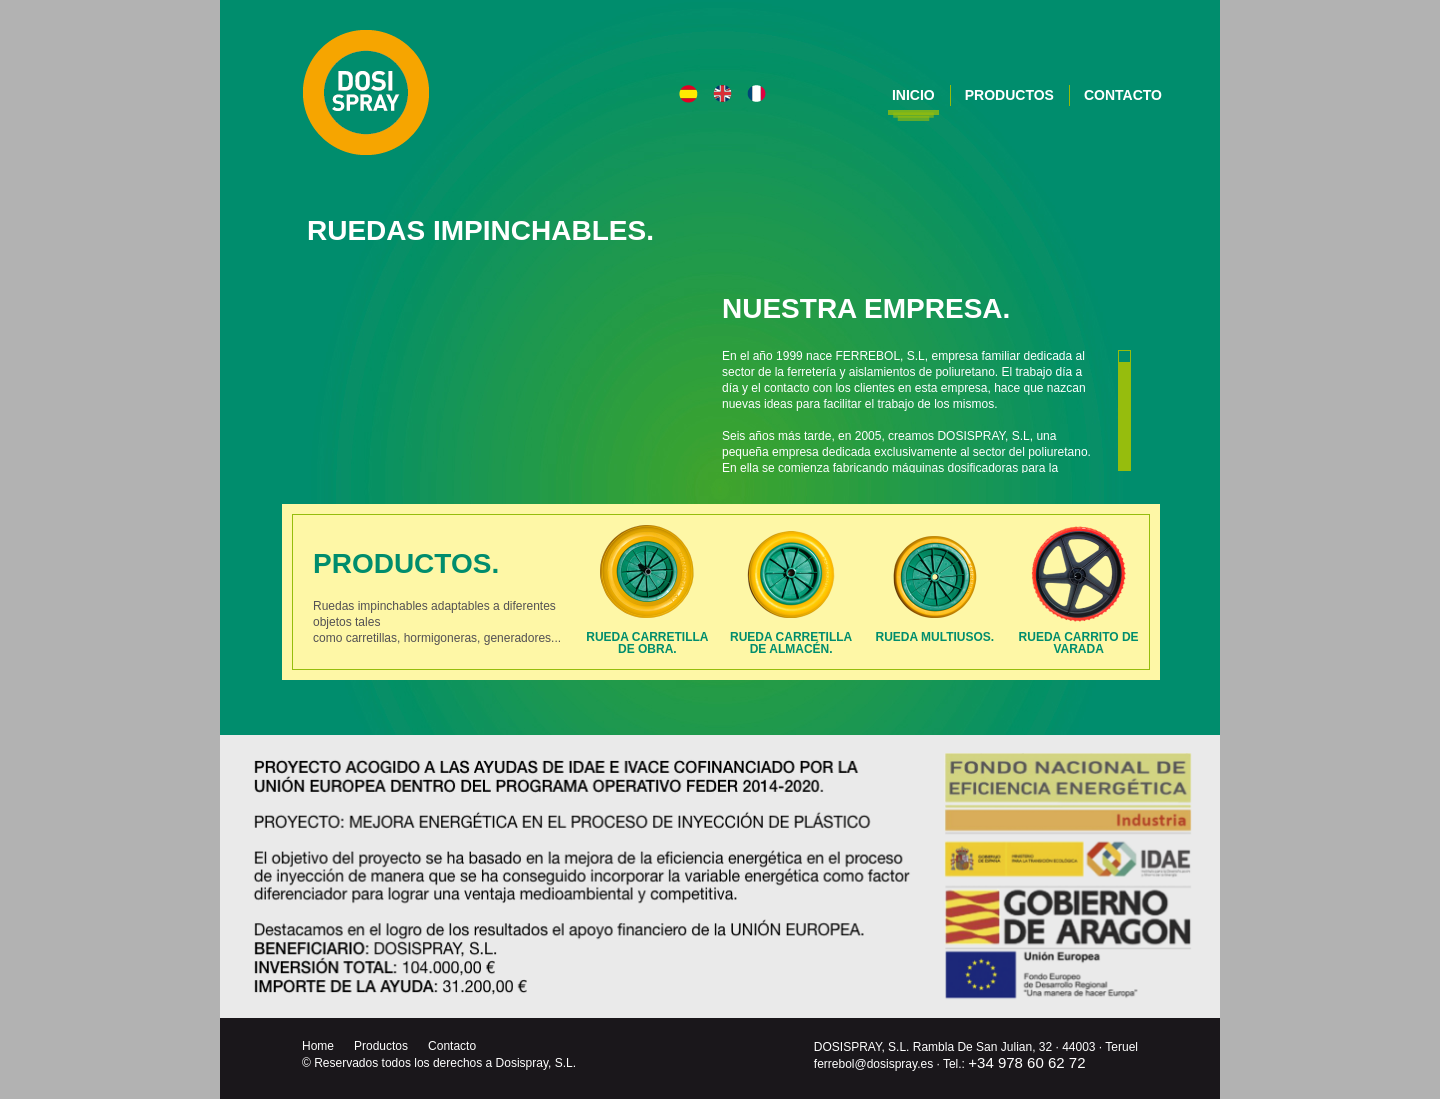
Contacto (1123, 95)
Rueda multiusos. (935, 643)
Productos (1009, 95)
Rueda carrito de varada (1079, 643)
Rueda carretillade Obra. (647, 643)
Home (318, 1046)
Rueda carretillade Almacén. (791, 643)
